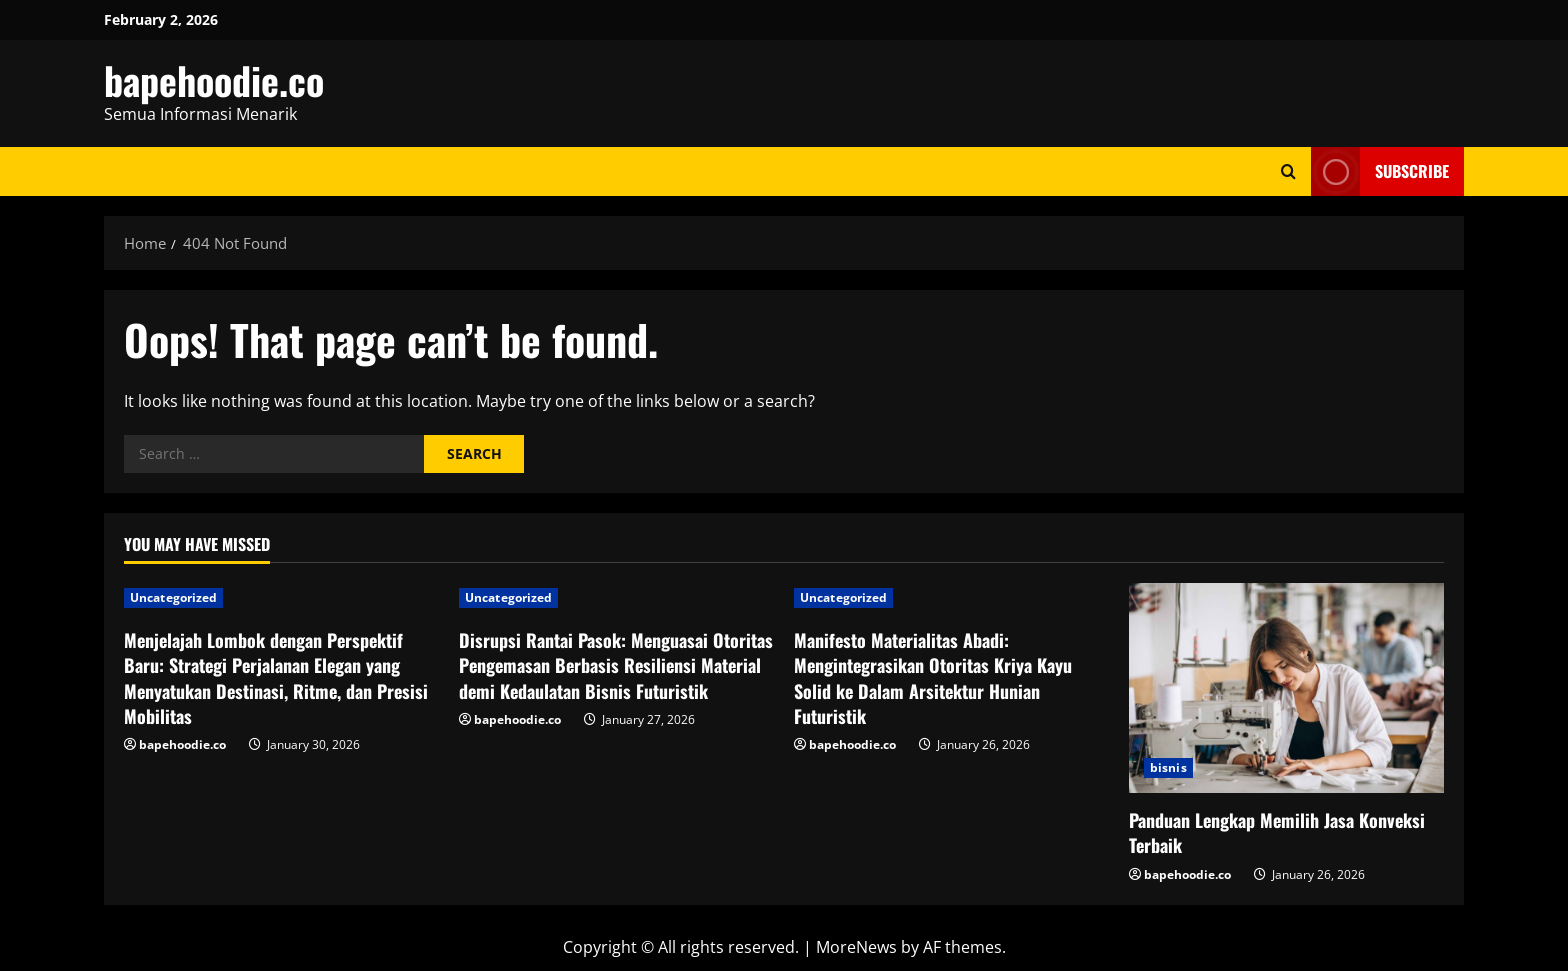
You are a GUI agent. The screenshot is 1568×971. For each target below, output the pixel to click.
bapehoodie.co (214, 80)
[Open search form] (1288, 171)
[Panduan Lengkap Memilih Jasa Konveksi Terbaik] (1286, 688)
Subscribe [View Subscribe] (1380, 171)
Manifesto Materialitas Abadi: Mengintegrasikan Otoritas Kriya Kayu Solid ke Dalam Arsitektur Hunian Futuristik (933, 678)
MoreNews (856, 947)
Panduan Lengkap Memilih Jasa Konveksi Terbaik (1277, 832)
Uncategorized (173, 597)
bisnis (1168, 767)
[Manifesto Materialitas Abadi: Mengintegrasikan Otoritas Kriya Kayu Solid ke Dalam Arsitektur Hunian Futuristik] (951, 598)
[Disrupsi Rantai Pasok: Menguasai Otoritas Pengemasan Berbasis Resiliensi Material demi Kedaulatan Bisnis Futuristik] (616, 598)
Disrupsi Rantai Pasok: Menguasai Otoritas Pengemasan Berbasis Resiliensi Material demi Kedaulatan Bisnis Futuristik (616, 665)
